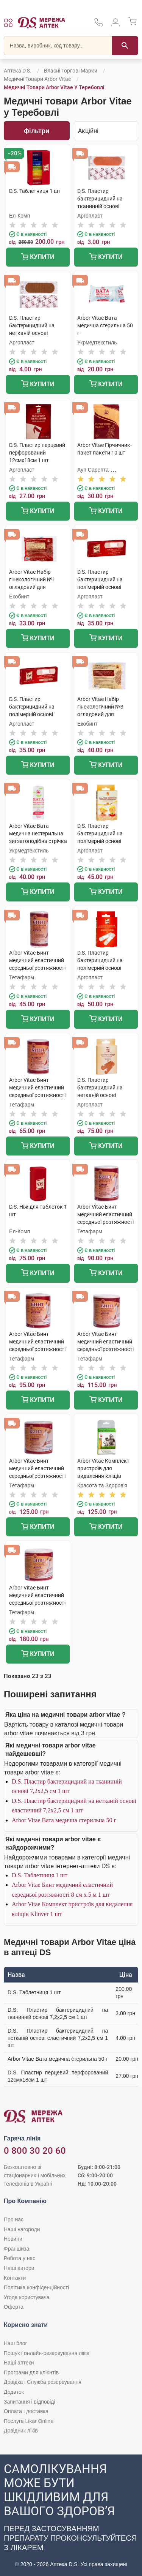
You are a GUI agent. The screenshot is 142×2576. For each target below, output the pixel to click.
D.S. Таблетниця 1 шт (39, 1875)
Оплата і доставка (26, 2411)
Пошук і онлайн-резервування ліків (46, 2353)
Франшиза (16, 2249)
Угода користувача (26, 2297)
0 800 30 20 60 (35, 2150)
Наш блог (15, 2343)
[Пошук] (125, 45)
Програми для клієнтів (31, 2372)
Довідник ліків (21, 2431)
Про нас (13, 2219)
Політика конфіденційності (36, 2287)
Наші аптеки (19, 2363)
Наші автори (19, 2268)
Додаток (14, 2392)
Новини (13, 2239)
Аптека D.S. (17, 71)
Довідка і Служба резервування (42, 2382)
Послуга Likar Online (28, 2421)
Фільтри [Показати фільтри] (36, 131)
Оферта (13, 2307)
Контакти (15, 2278)
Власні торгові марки (70, 71)
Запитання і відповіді (29, 2402)
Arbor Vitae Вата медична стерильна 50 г (64, 1820)
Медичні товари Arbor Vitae (37, 79)
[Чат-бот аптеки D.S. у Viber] (71, 2515)
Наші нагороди (22, 2229)
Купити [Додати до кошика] (37, 257)
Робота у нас (19, 2258)
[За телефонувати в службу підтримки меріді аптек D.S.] (98, 25)
